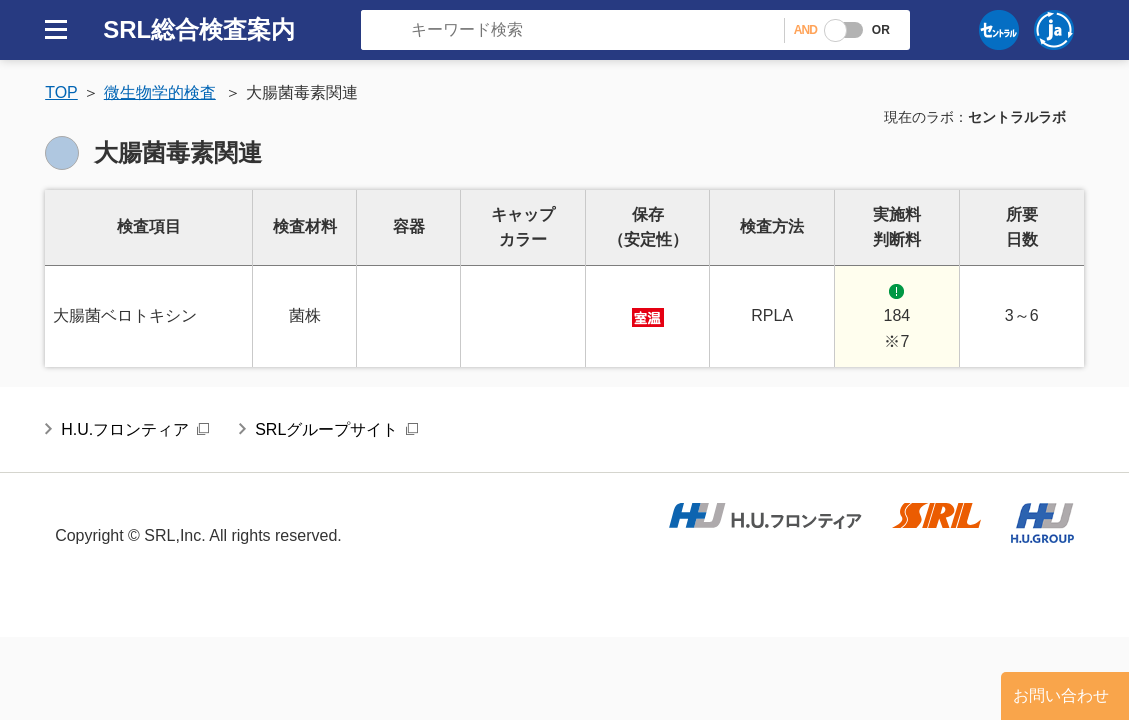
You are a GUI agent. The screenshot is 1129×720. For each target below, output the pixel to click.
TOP (61, 92)
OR (881, 30)
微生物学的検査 (160, 92)
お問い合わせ (1061, 695)
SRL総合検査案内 (199, 29)
